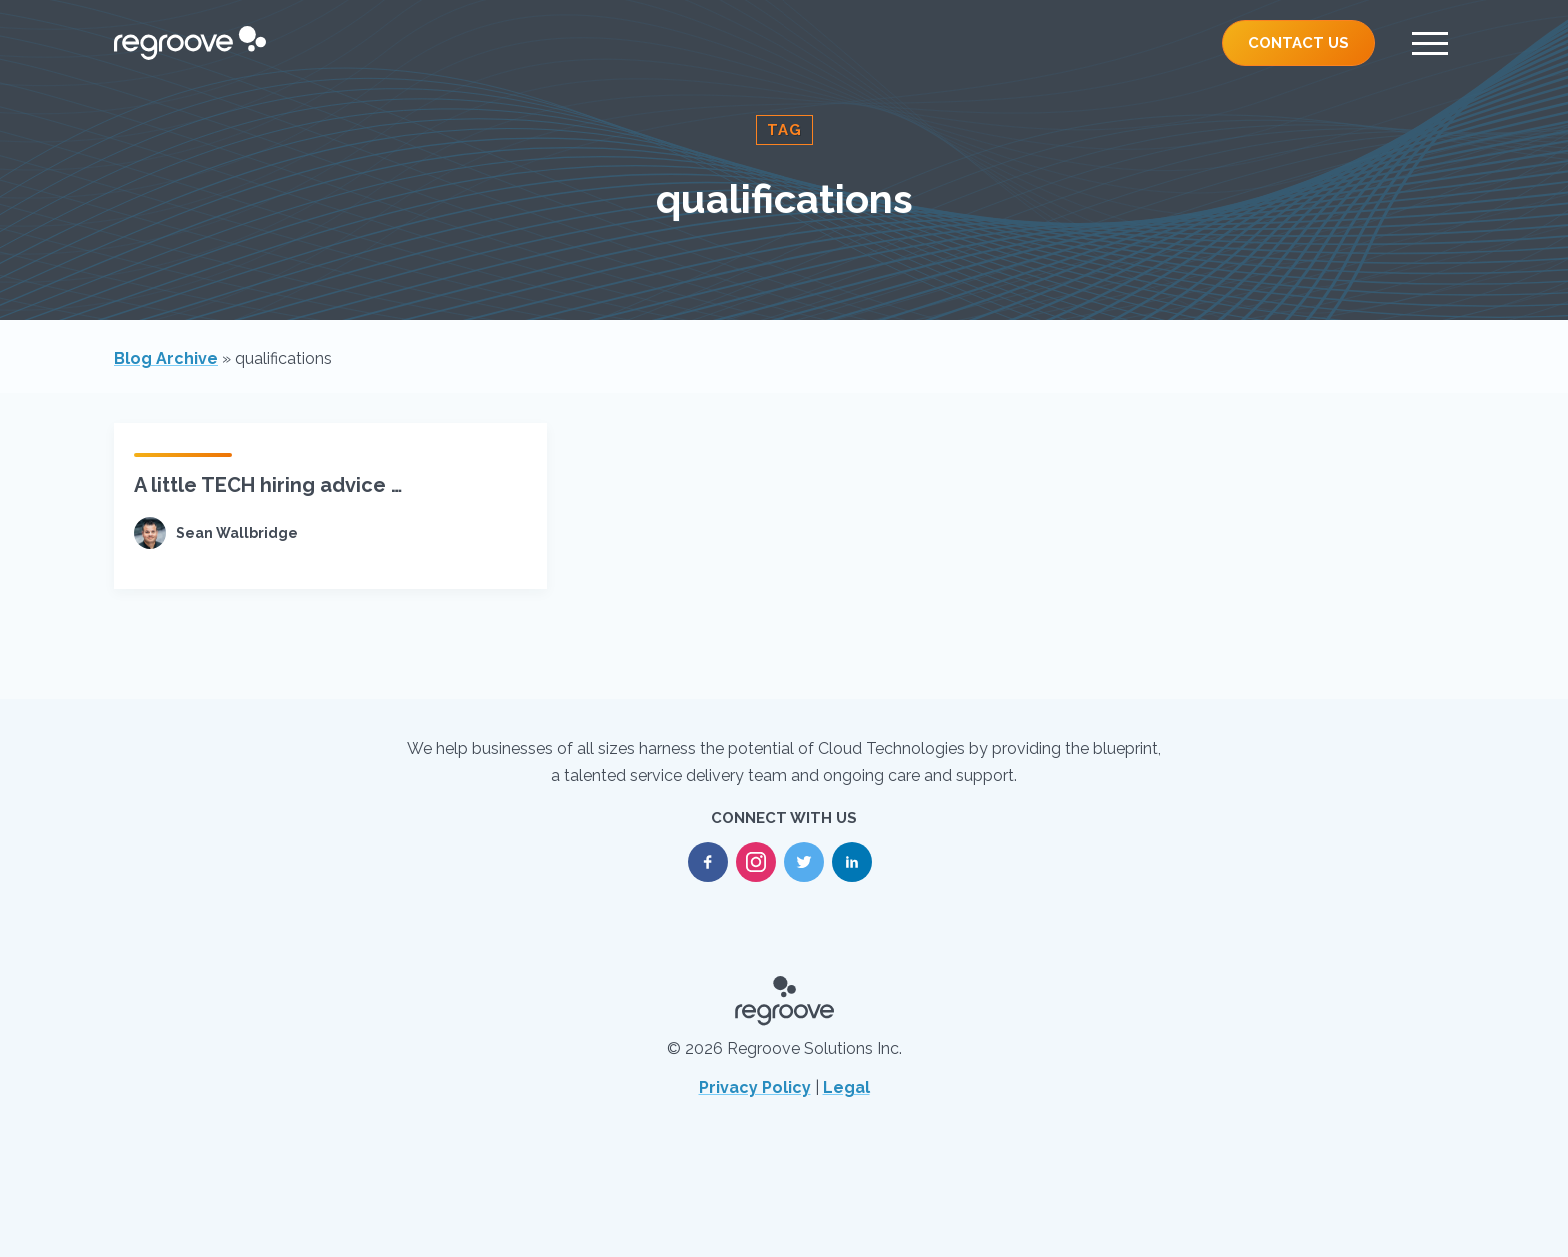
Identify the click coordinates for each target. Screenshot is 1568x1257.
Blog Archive (166, 358)
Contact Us (1298, 43)
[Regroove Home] (190, 43)
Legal (846, 1087)
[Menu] (1430, 43)
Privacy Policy (755, 1087)
